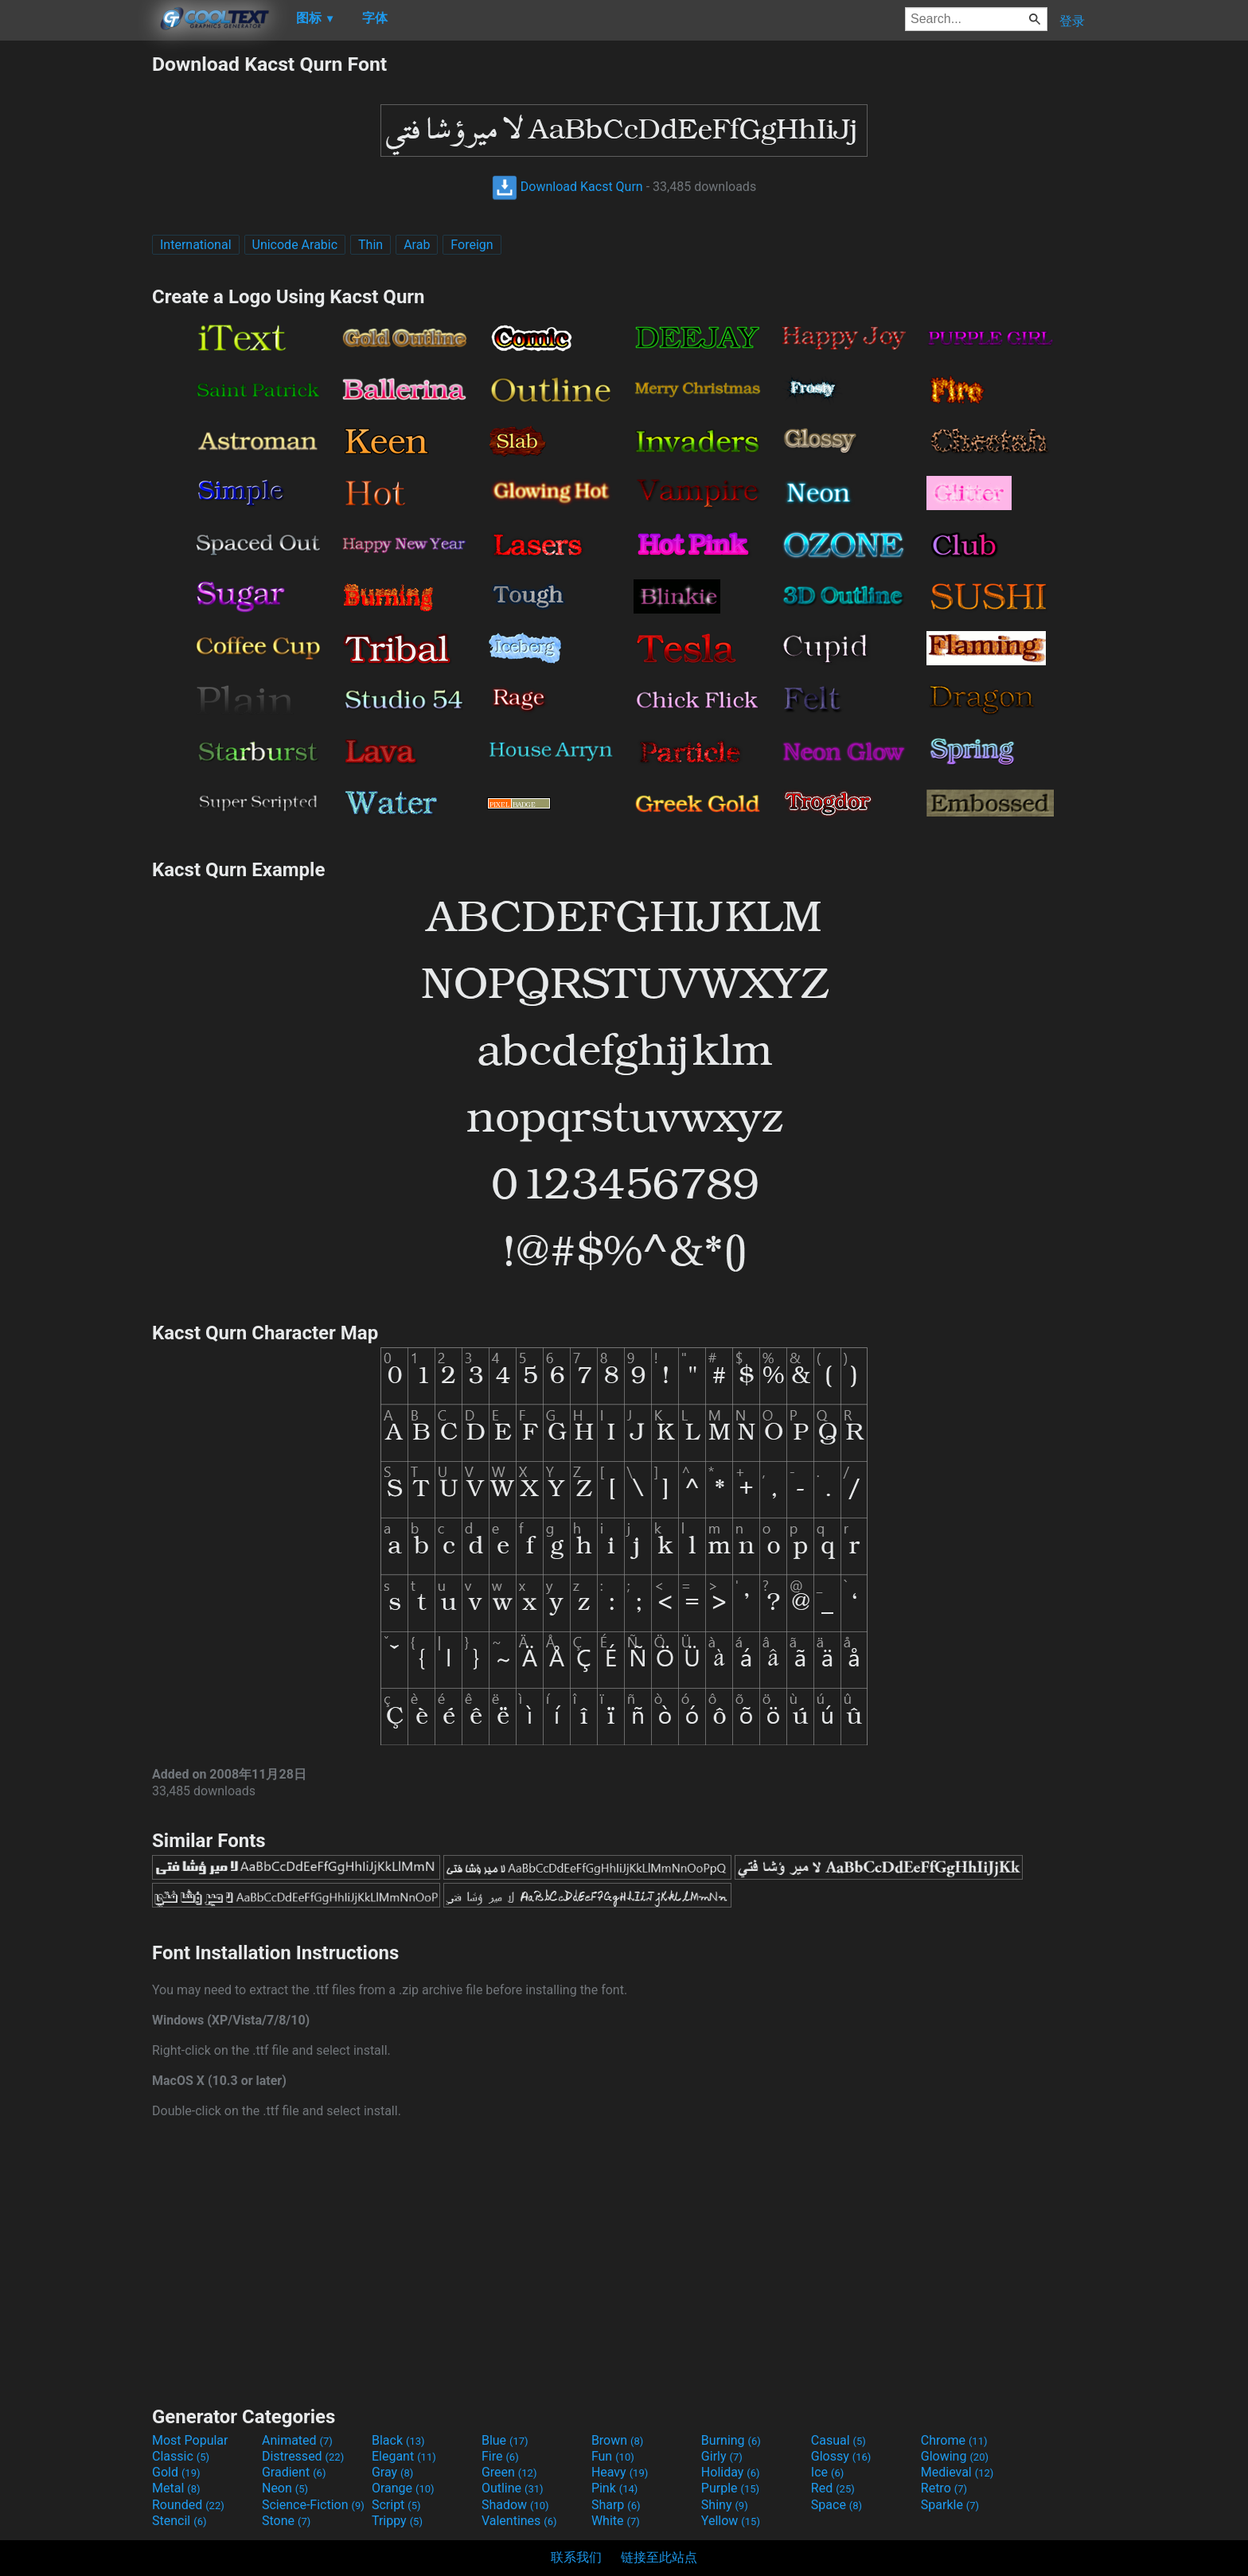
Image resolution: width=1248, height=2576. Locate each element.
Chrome (954, 2440)
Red (833, 2488)
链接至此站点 (659, 2557)
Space (836, 2504)
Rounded (188, 2504)
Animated (297, 2440)
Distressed (303, 2456)
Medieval (957, 2472)
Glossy (841, 2456)
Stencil (179, 2520)
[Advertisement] (75, 291)
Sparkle (950, 2504)
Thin (370, 244)
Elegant (404, 2456)
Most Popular (190, 2440)
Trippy (397, 2520)
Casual (838, 2440)
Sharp (616, 2504)
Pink (614, 2488)
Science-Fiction (313, 2504)
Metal (176, 2488)
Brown (617, 2440)
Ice (827, 2472)
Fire (500, 2456)
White (615, 2520)
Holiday (730, 2472)
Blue (505, 2440)
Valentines (519, 2520)
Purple (730, 2488)
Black (398, 2440)
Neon (285, 2488)
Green (509, 2472)
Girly (722, 2456)
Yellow (730, 2520)
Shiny (724, 2504)
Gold (176, 2472)
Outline (513, 2488)
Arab (417, 244)
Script (396, 2504)
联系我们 (576, 2557)
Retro (944, 2488)
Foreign (471, 244)
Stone (286, 2520)
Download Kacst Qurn (567, 186)
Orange (403, 2488)
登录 (1072, 21)
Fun (612, 2456)
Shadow (515, 2504)
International (196, 244)
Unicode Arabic (295, 244)
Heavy (619, 2472)
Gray (392, 2472)
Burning (731, 2440)
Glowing (955, 2456)
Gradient (294, 2472)
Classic (180, 2456)
